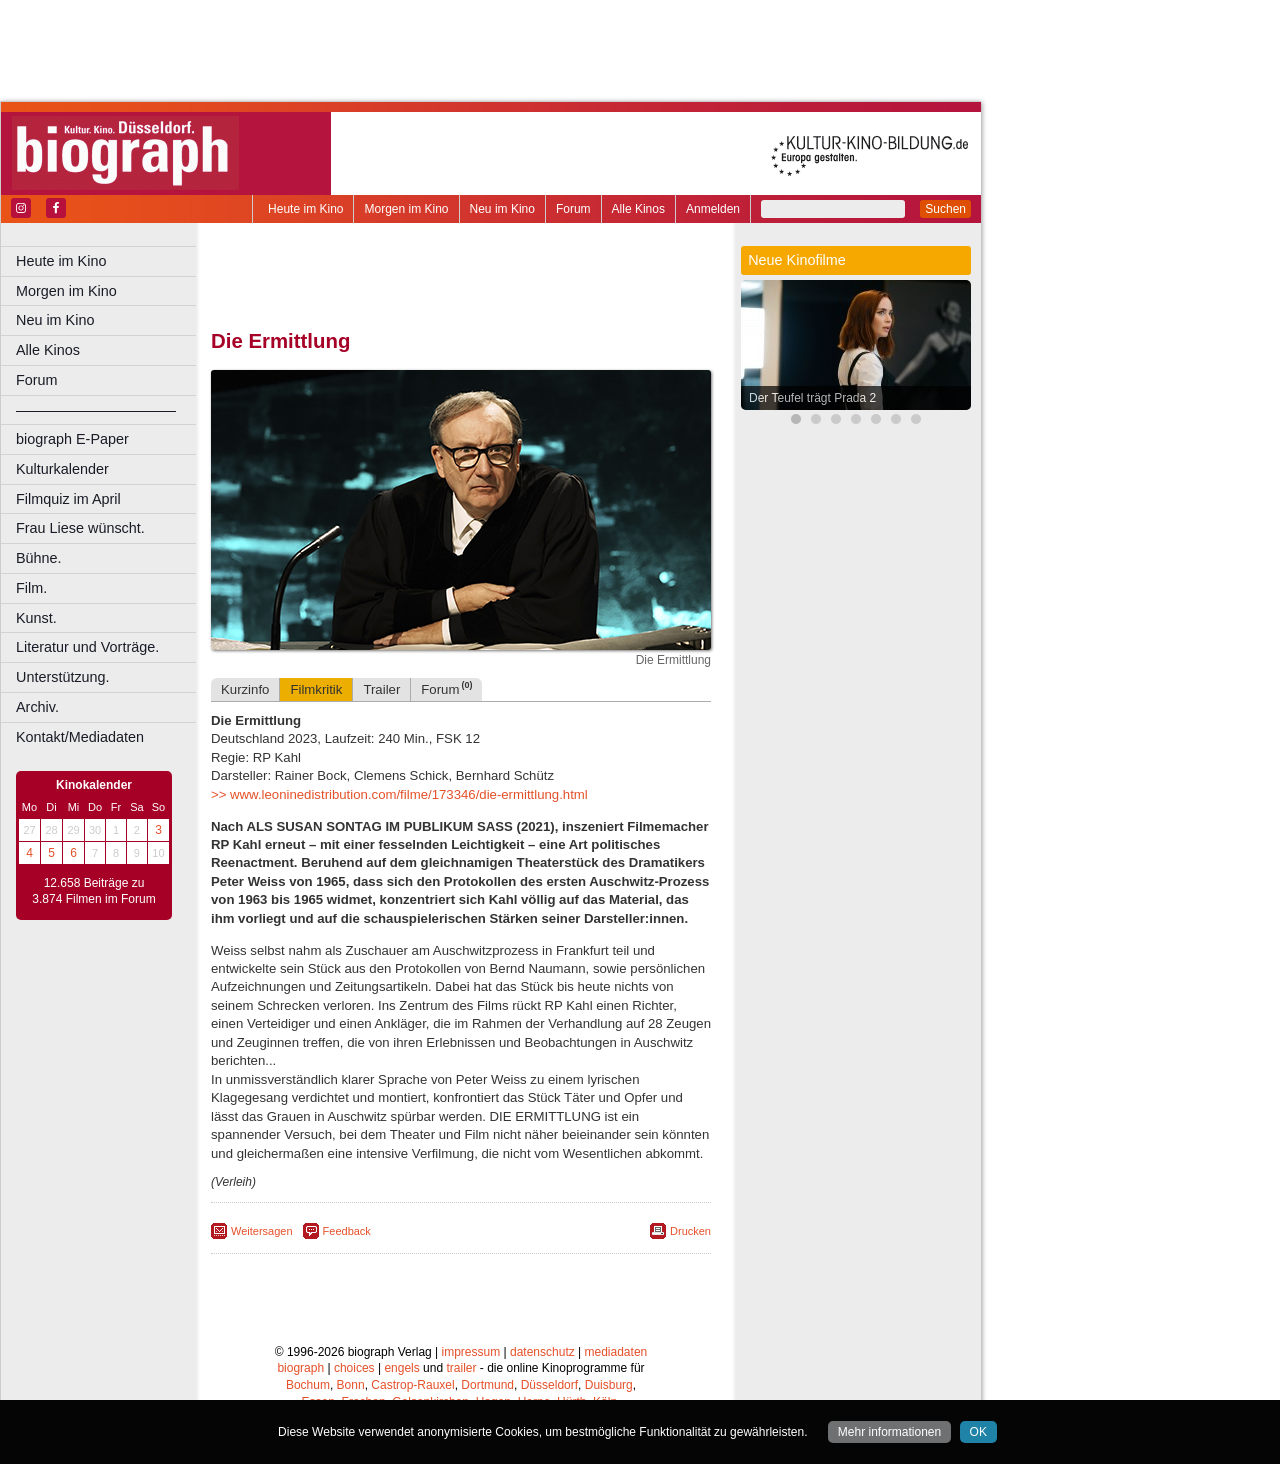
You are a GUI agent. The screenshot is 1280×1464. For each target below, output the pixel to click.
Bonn (351, 1385)
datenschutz (542, 1352)
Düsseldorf (549, 1385)
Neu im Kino (502, 209)
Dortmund (487, 1385)
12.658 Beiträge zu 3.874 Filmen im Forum (93, 891)
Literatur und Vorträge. (87, 647)
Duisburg (609, 1385)
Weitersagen (262, 1231)
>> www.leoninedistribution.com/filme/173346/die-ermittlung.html (399, 794)
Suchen (945, 209)
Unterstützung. (63, 677)
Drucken (690, 1231)
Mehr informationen (889, 1432)
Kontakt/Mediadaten (80, 737)
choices (354, 1368)
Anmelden (713, 209)
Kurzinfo (245, 689)
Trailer (381, 689)
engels (401, 1368)
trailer (461, 1368)
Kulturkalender (62, 469)
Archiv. (37, 707)
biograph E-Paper (72, 439)
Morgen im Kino (406, 209)
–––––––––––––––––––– (96, 410)
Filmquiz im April (68, 499)
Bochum (308, 1385)
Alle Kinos (638, 209)
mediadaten (616, 1352)
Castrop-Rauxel (412, 1385)
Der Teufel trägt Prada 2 (812, 398)
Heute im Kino (305, 209)
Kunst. (36, 618)
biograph (300, 1368)
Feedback (347, 1231)
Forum (573, 209)
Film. (31, 588)
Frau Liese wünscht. (80, 528)
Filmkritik (316, 689)
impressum (471, 1352)
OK (978, 1432)
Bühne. (39, 558)
